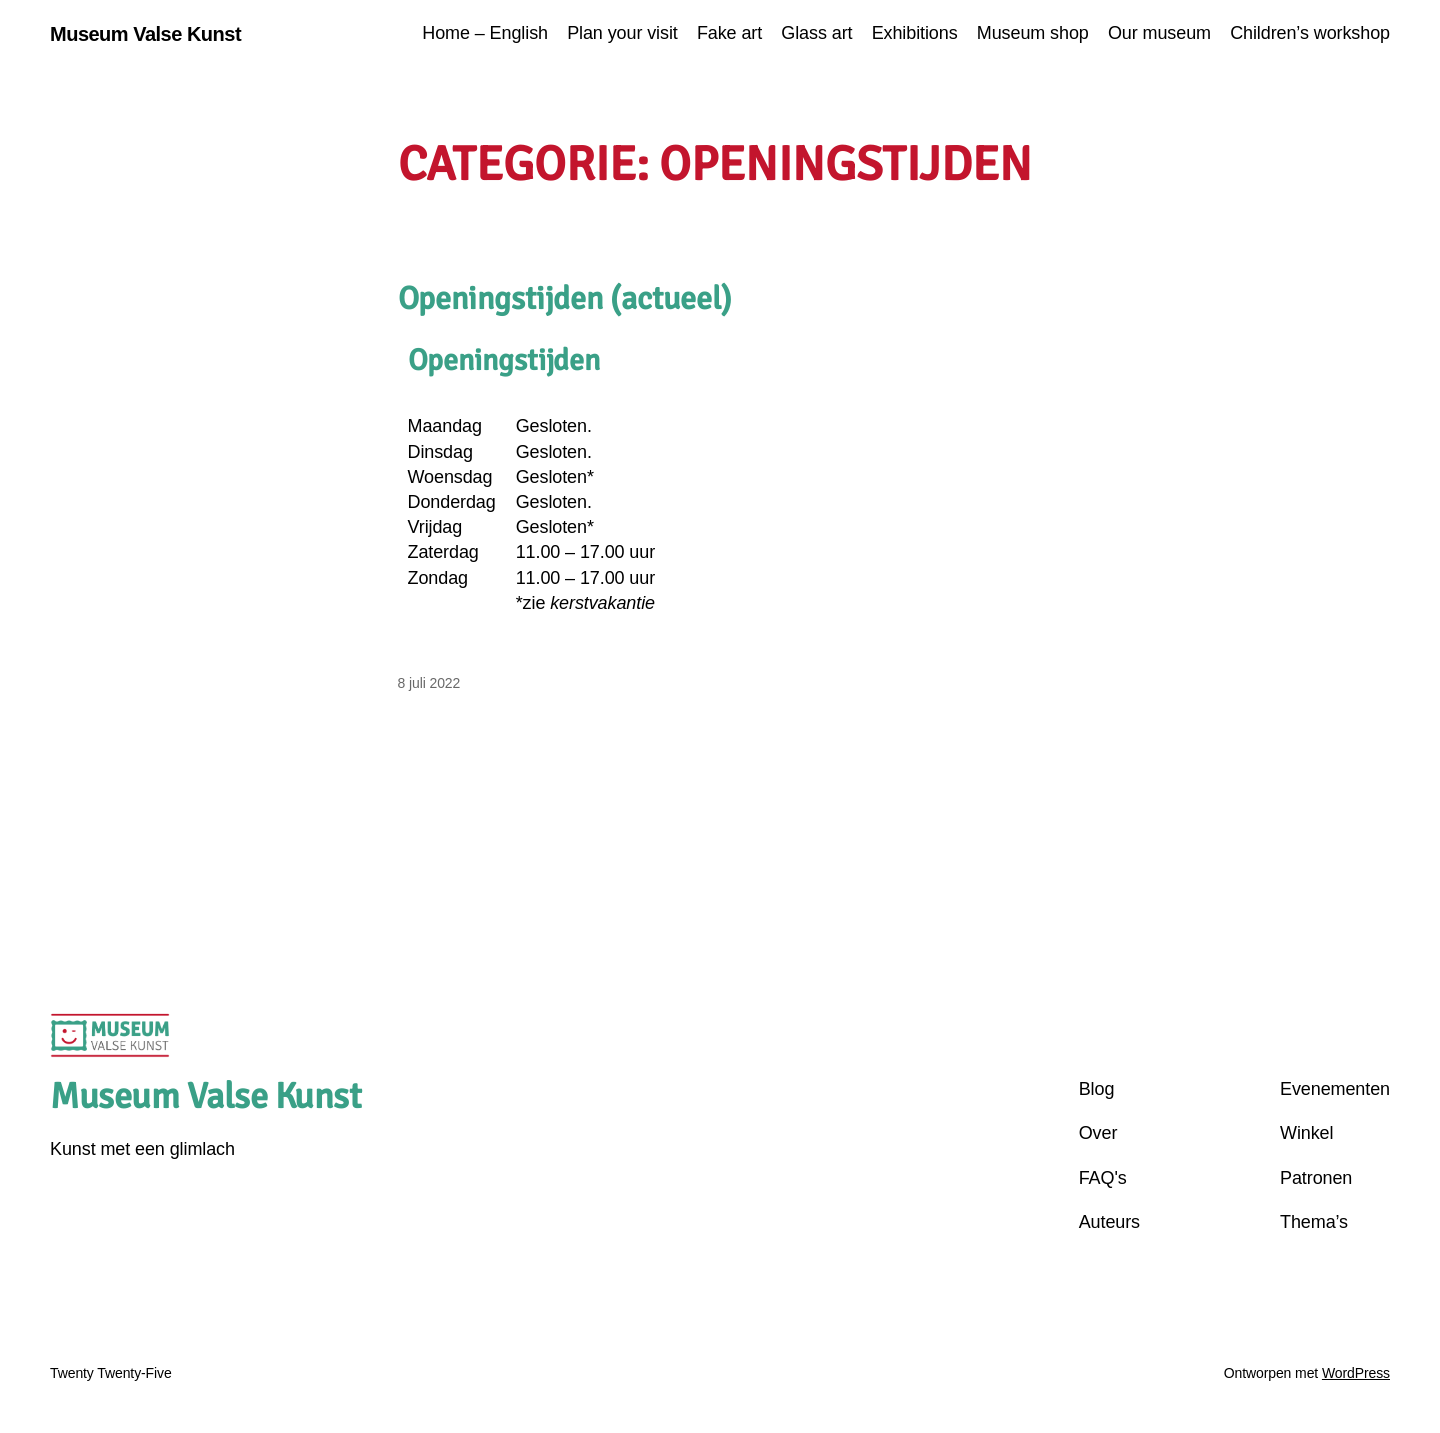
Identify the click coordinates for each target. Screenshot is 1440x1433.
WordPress (1356, 1373)
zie (589, 603)
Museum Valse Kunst (145, 34)
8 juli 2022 (429, 683)
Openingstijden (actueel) (565, 299)
